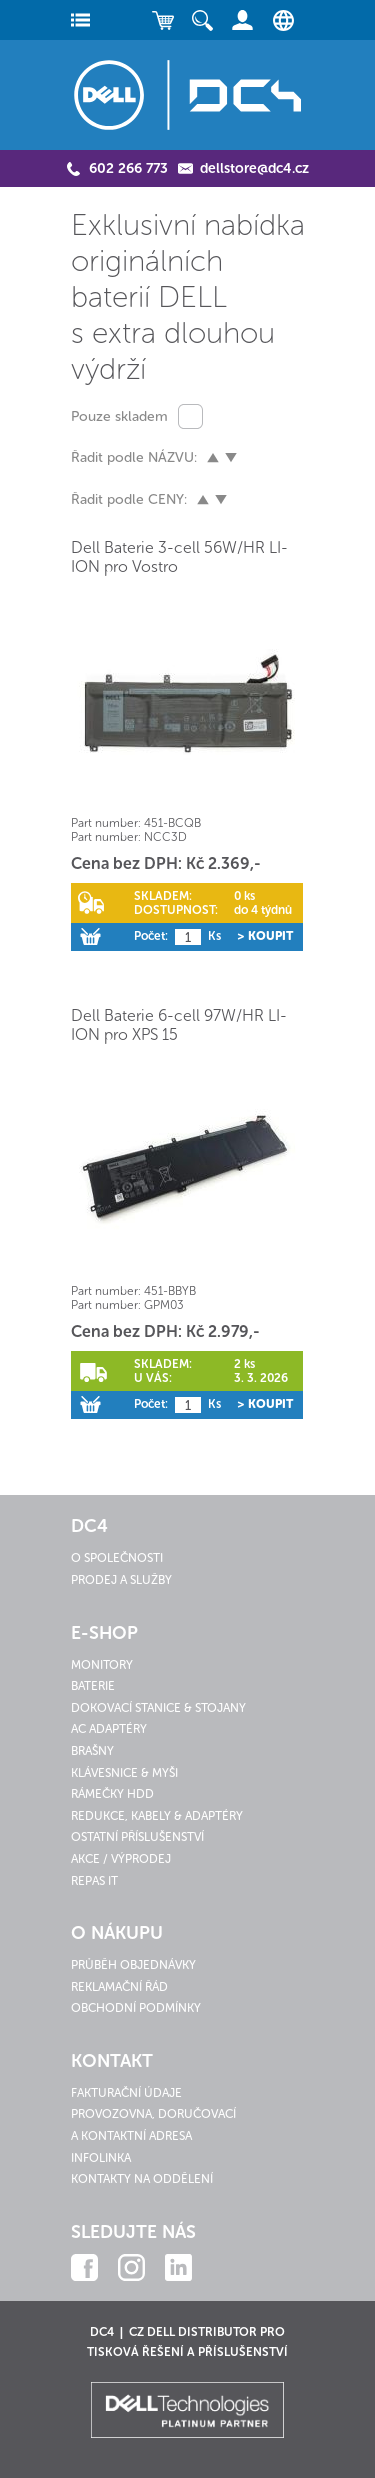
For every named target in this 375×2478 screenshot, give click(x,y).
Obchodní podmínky (136, 2008)
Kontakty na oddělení (142, 2179)
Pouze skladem (119, 416)
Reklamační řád (119, 1987)
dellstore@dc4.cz (254, 168)
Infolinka (101, 2158)
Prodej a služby (121, 1580)
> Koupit (265, 936)
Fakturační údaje (126, 2093)
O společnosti (117, 1558)
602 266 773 (128, 168)
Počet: (151, 936)
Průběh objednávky (133, 1965)
